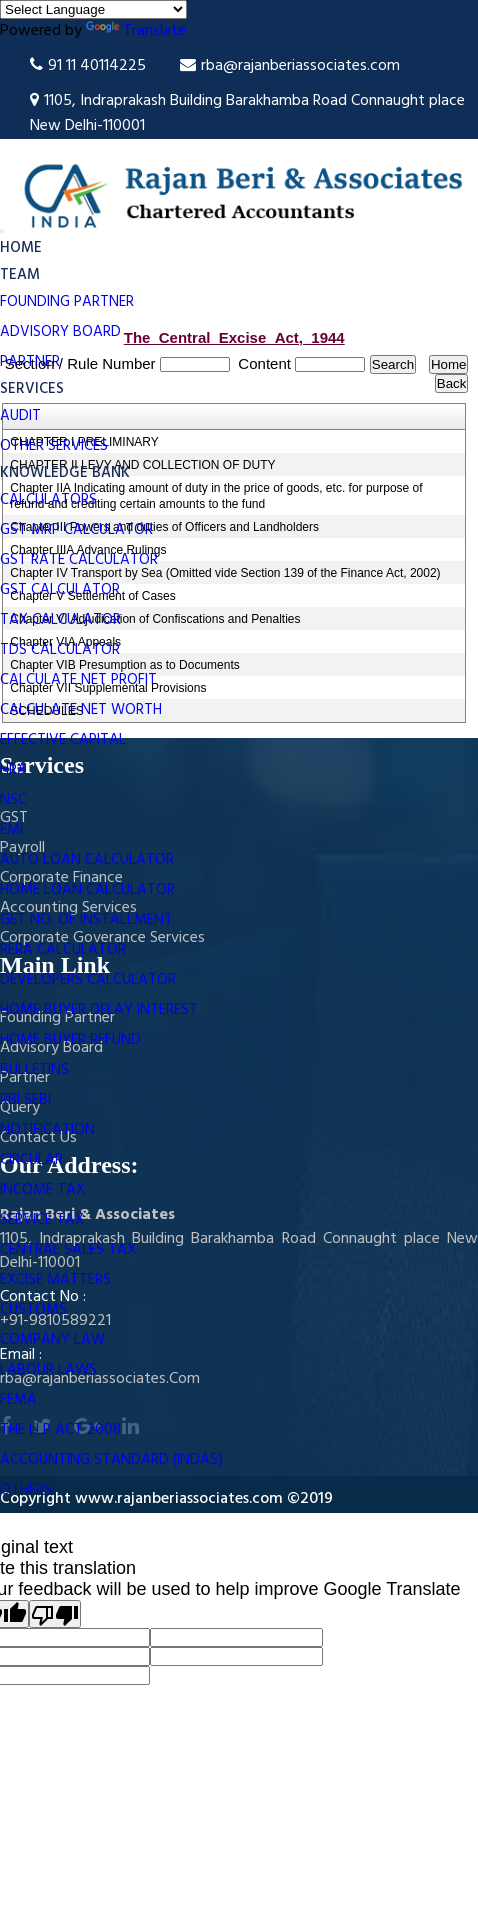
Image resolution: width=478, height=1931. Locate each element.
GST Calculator (60, 590)
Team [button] (22, 275)
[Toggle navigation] (2, 231)
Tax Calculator (60, 620)
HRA (13, 770)
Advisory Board (60, 332)
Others (26, 1490)
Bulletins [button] (36, 1070)
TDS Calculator (60, 650)
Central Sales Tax (68, 1250)
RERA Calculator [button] (65, 950)
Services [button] (34, 389)
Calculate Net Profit (78, 680)
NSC (13, 800)
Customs (33, 1310)
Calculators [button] (50, 500)
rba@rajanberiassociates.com (290, 66)
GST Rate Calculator (79, 560)
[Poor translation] (55, 1614)
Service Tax (42, 1220)
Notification (47, 1130)
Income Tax (42, 1190)
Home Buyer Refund (70, 1040)
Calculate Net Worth (81, 710)
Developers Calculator (88, 980)
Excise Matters (55, 1280)
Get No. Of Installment (86, 920)
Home (21, 248)
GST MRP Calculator (76, 530)
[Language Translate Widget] (93, 9)
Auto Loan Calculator (87, 860)
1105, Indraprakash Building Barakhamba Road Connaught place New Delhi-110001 (247, 113)
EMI (11, 830)
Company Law (52, 1340)
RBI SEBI (25, 1100)
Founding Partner (67, 302)
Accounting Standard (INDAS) (111, 1460)
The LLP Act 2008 (60, 1430)
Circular (31, 1160)
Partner (30, 362)
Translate (136, 31)
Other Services (54, 446)
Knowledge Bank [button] (67, 473)
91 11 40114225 (88, 66)
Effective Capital (63, 740)
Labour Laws (48, 1370)
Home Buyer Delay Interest (99, 1010)
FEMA (18, 1400)
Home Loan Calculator (87, 890)
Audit (20, 416)
